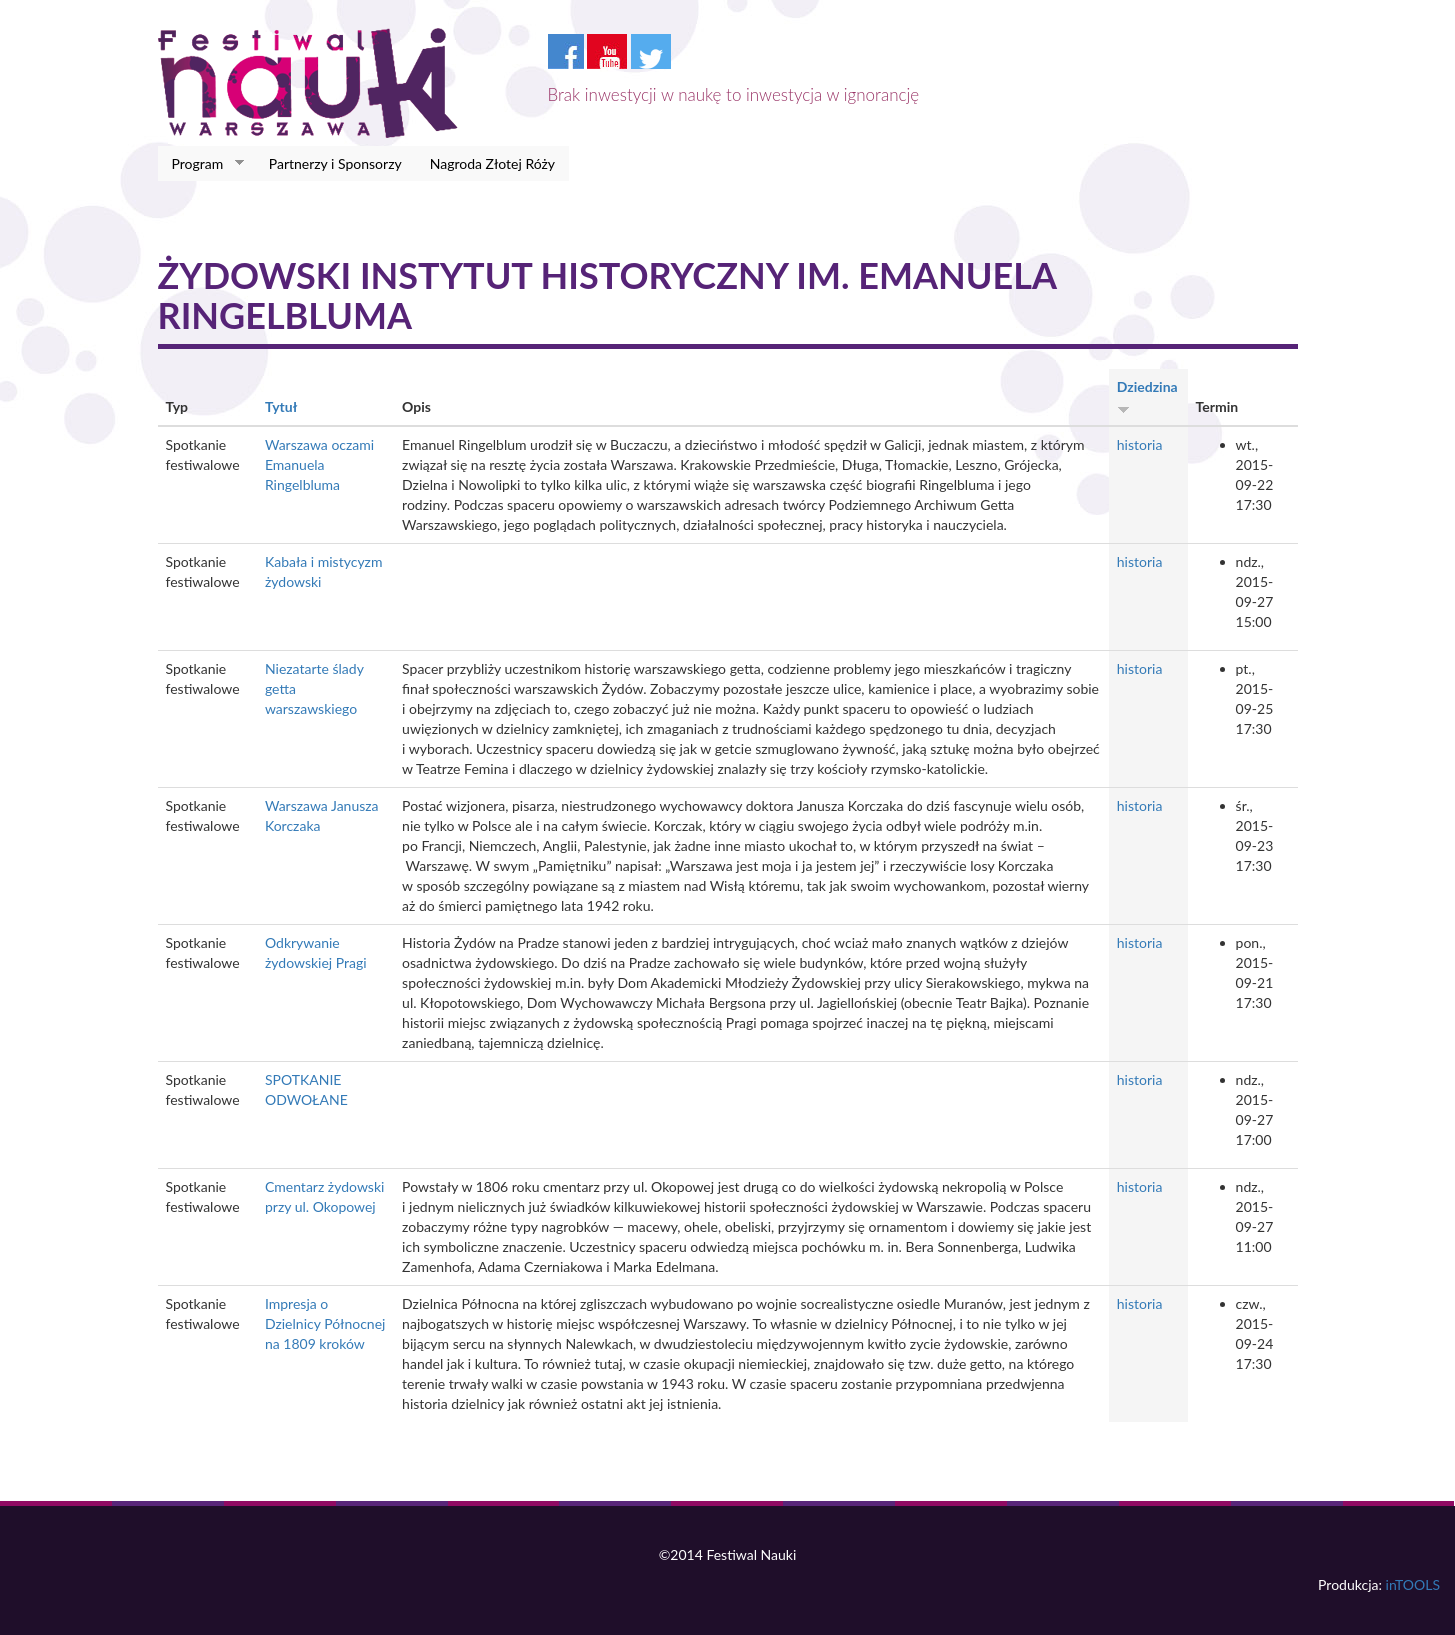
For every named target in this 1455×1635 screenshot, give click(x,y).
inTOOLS (1413, 1584)
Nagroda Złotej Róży (492, 163)
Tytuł (281, 406)
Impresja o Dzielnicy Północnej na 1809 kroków (325, 1323)
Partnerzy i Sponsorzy (335, 163)
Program (201, 164)
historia (1140, 444)
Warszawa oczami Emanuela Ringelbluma (319, 464)
